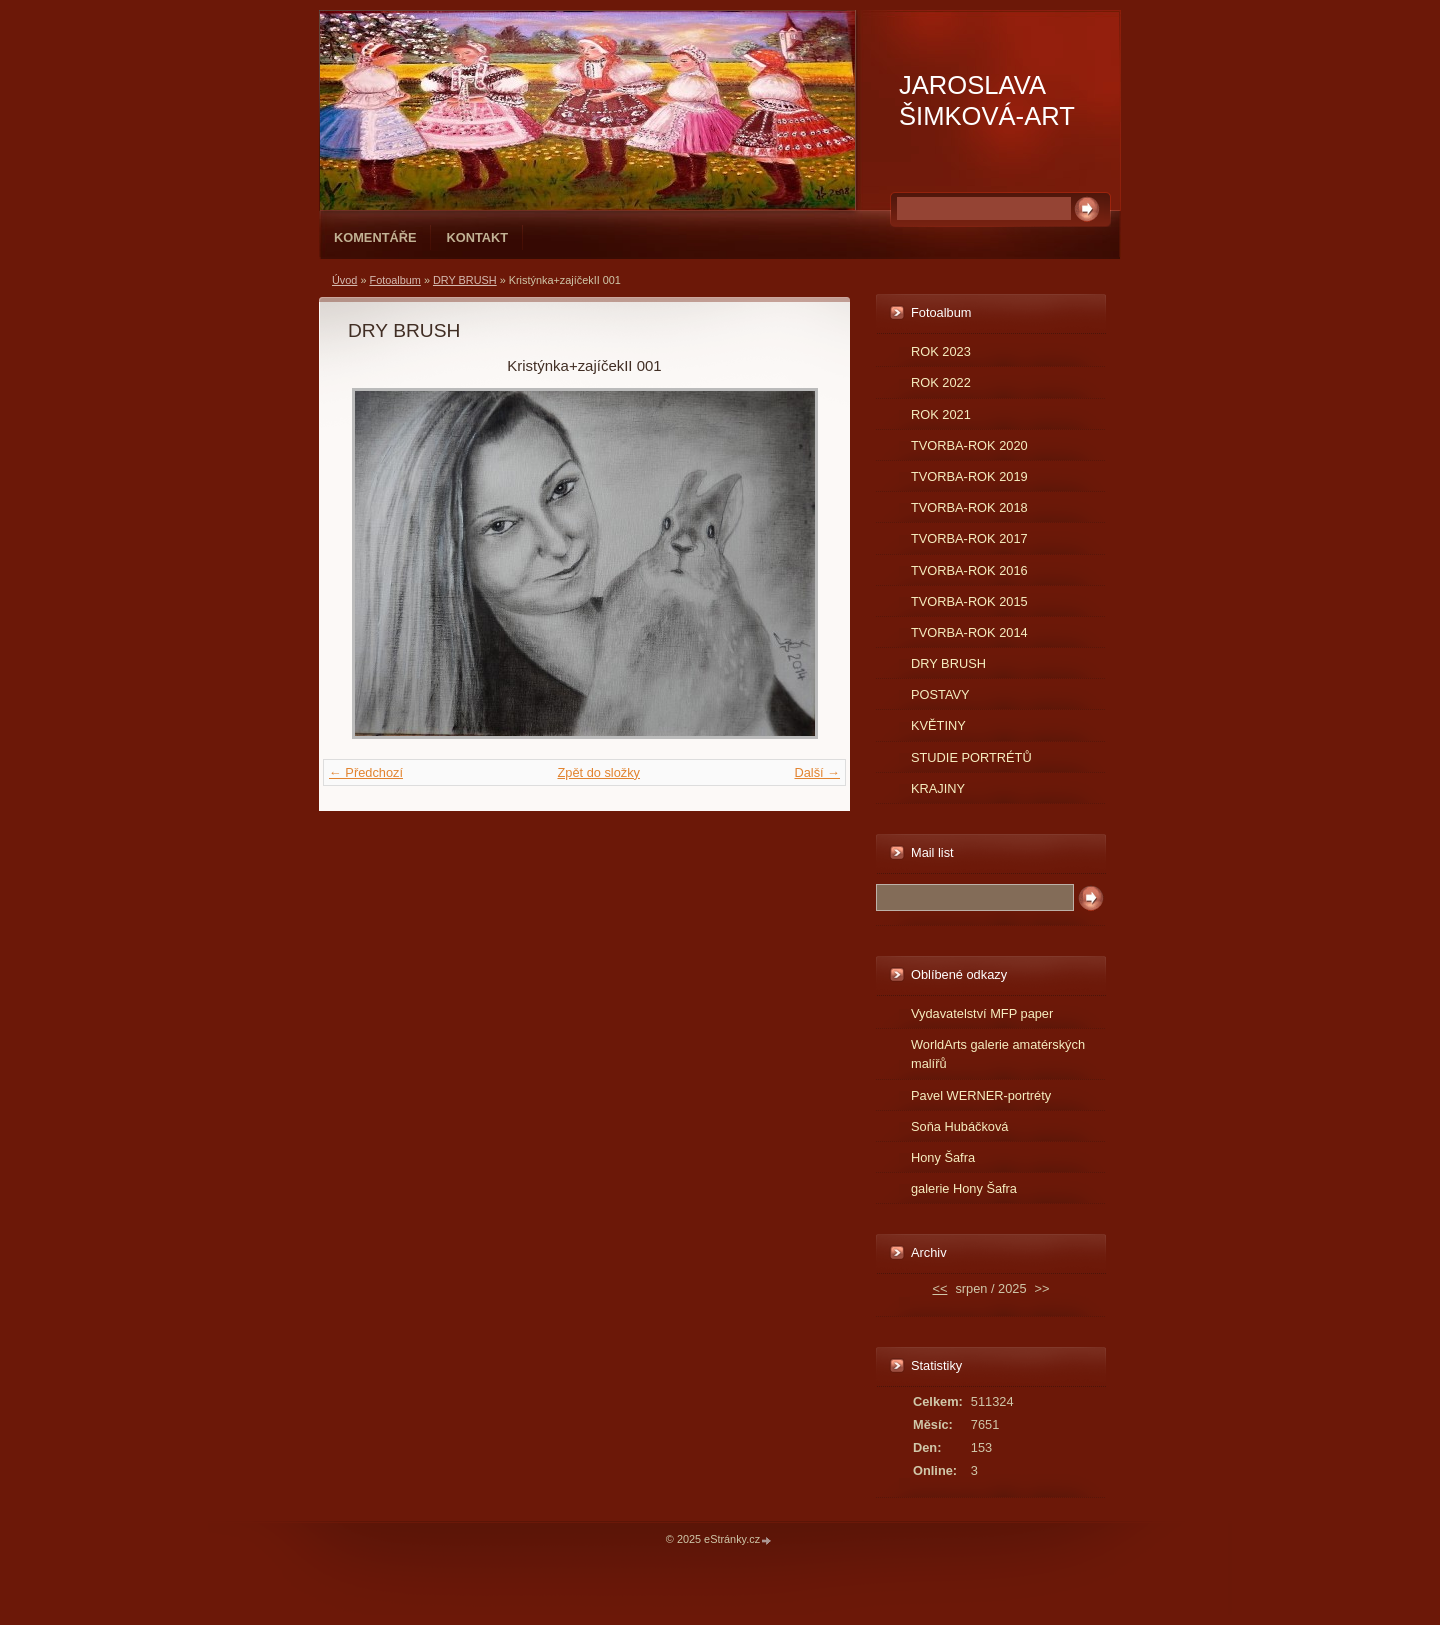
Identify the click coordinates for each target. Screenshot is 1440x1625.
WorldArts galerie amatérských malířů (998, 1054)
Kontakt (477, 237)
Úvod (344, 280)
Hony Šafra (943, 1157)
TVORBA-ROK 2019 (969, 476)
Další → (817, 772)
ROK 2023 (941, 351)
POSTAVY (940, 694)
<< (939, 1288)
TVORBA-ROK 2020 (969, 445)
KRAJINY (938, 788)
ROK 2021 (941, 414)
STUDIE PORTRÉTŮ (971, 757)
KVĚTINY (938, 725)
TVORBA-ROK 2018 (969, 507)
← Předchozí (366, 772)
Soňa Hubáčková (959, 1126)
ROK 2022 (941, 382)
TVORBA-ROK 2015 (969, 601)
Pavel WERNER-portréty (981, 1095)
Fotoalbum (394, 280)
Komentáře (375, 237)
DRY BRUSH (465, 280)
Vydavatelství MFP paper (982, 1013)
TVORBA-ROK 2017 (969, 538)
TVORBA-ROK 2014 (969, 632)
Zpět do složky (598, 772)
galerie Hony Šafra (964, 1188)
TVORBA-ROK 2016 (969, 570)
